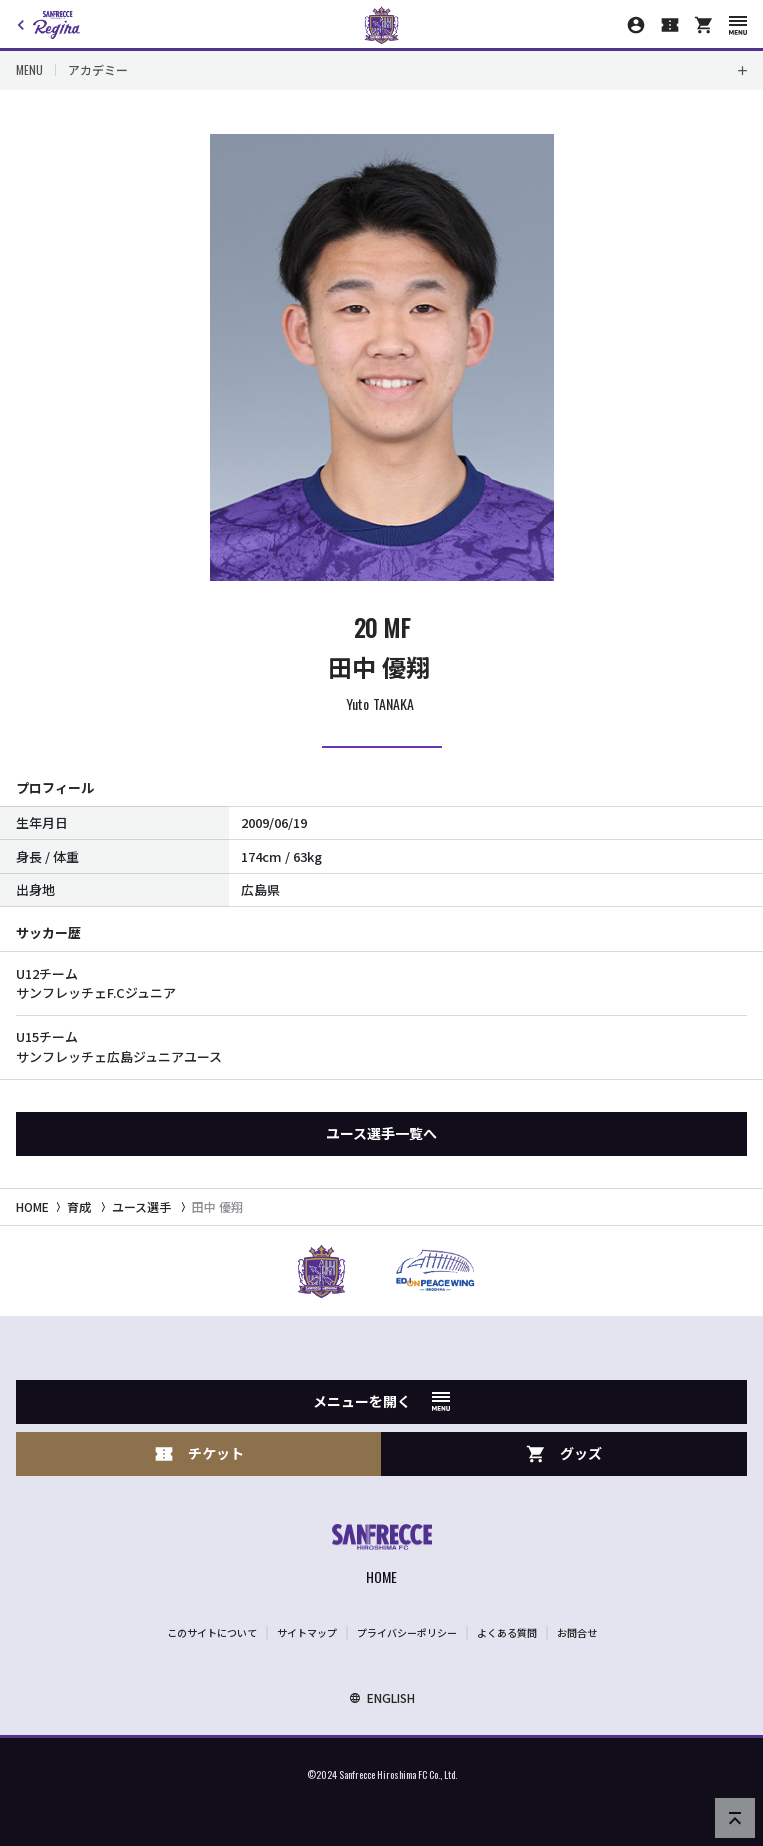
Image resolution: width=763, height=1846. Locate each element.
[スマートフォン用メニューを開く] (738, 25)
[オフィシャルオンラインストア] (704, 25)
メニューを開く (381, 1401)
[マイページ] (636, 25)
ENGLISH (382, 1697)
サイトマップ (307, 1632)
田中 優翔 (217, 1206)
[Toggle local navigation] (381, 70)
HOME (32, 1206)
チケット (199, 1453)
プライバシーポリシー (407, 1632)
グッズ (564, 1453)
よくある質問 (507, 1632)
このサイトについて (212, 1632)
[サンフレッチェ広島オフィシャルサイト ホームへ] (382, 1556)
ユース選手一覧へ (381, 1133)
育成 (79, 1206)
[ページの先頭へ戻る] (735, 1818)
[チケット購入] (670, 25)
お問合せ (577, 1632)
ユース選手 (141, 1206)
